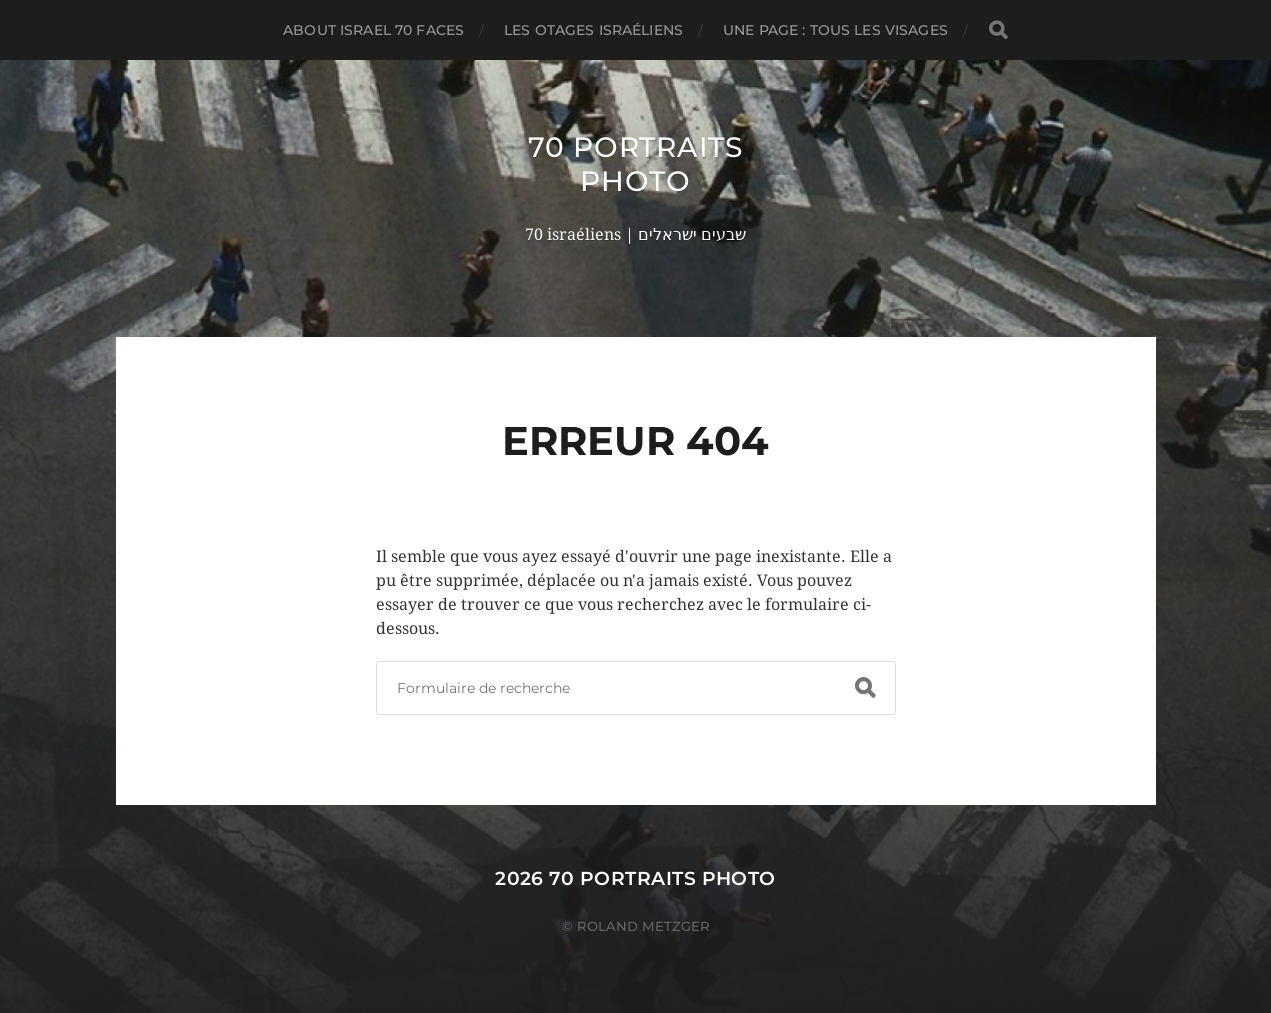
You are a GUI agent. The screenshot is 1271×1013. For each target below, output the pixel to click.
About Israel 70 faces (373, 30)
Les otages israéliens (593, 30)
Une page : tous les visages (835, 30)
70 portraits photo (635, 164)
